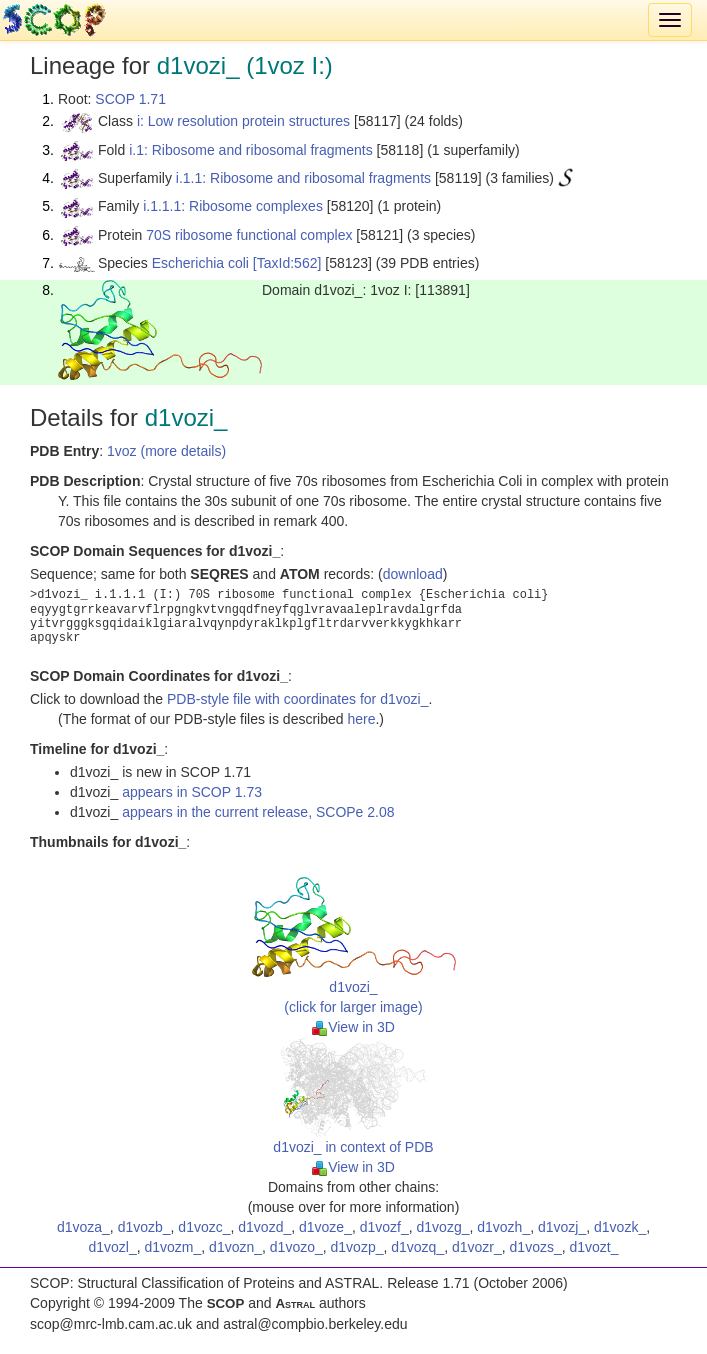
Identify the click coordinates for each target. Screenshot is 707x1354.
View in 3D (353, 1027)
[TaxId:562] (287, 263)
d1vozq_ (417, 1247)
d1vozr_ (477, 1247)
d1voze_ (325, 1227)
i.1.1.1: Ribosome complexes (233, 206)
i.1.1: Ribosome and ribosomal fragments (303, 178)
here (361, 719)
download (413, 574)
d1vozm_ (173, 1247)
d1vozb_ (144, 1227)
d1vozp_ (357, 1247)
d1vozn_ (235, 1247)
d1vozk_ (620, 1227)
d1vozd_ (264, 1227)
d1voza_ (83, 1227)
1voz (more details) (166, 451)
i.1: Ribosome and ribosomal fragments (251, 150)
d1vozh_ (503, 1227)
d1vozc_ (204, 1227)
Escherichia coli (200, 263)
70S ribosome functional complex (249, 235)
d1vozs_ (536, 1247)
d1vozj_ (562, 1227)
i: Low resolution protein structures (243, 121)
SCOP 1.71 (130, 99)
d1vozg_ (443, 1227)
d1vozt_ (594, 1247)
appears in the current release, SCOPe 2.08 (258, 812)
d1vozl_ (112, 1247)
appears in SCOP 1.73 (192, 792)
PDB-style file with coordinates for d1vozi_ (297, 699)
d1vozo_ (296, 1247)
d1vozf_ (384, 1227)
